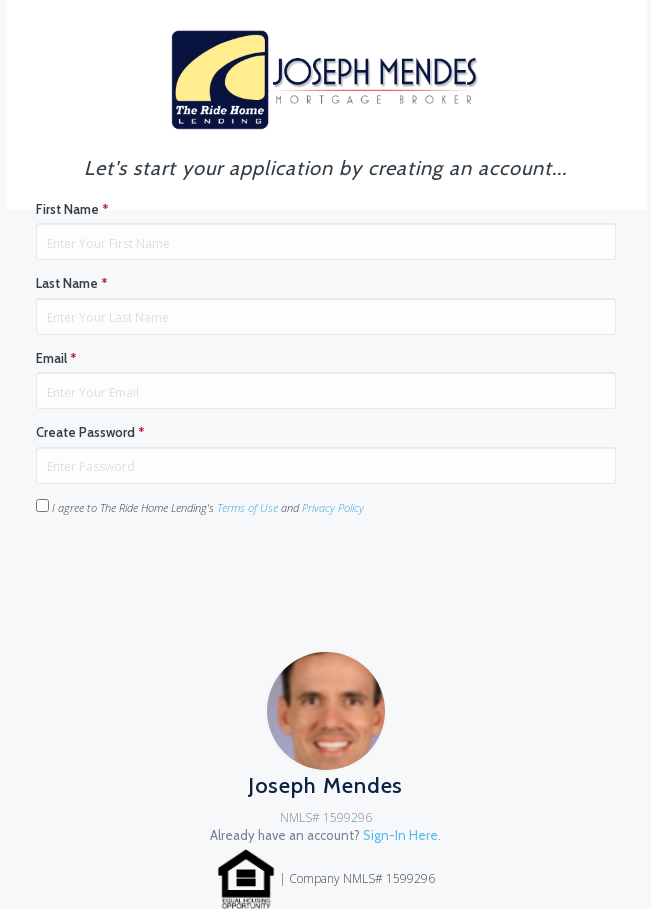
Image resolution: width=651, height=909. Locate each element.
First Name (72, 209)
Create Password (90, 432)
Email (56, 358)
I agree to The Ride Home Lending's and (200, 507)
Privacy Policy (333, 507)
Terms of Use (247, 507)
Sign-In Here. (402, 835)
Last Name (72, 283)
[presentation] (188, 571)
